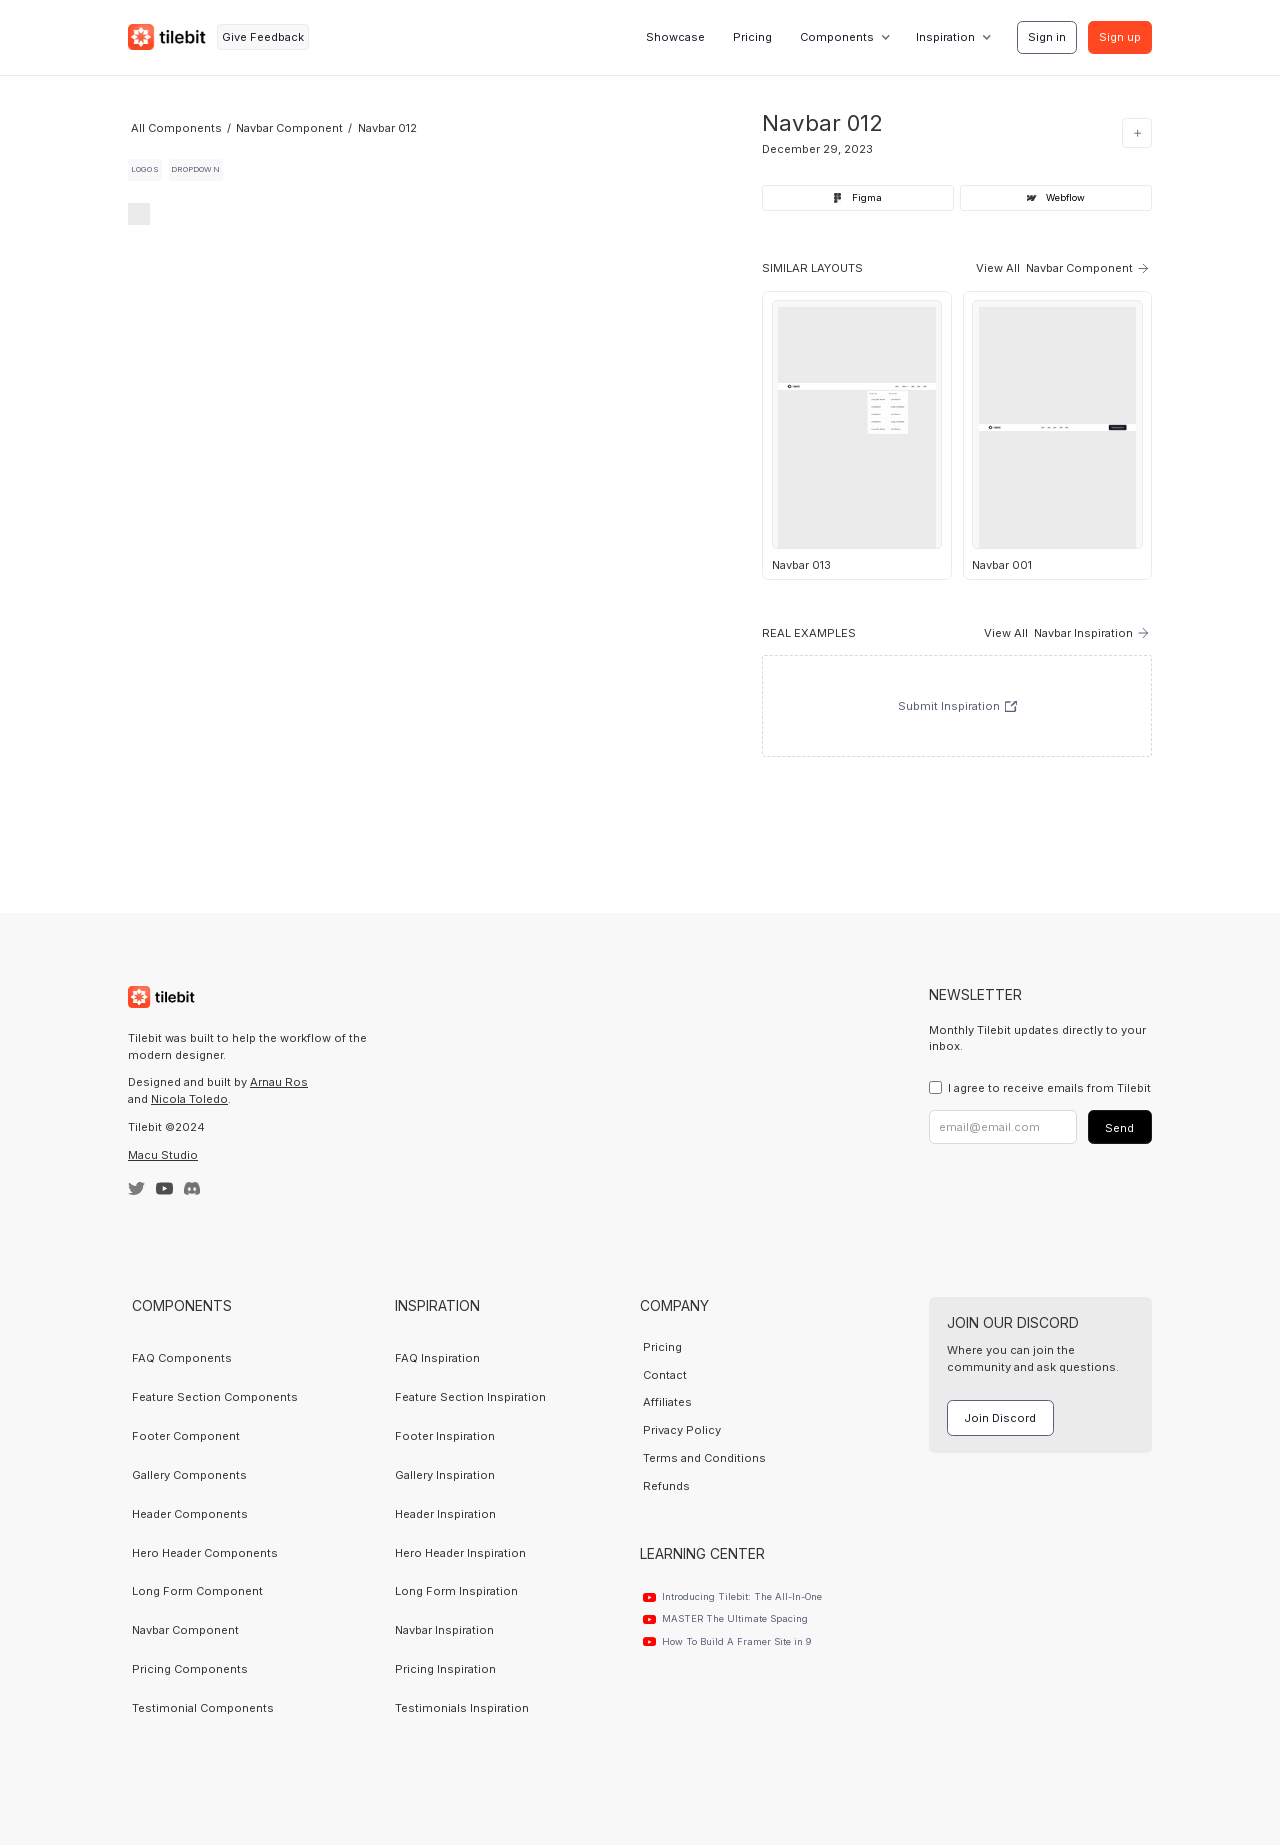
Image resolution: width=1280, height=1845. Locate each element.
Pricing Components (190, 1669)
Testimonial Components (203, 1708)
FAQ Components (182, 1358)
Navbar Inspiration (444, 1630)
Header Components (190, 1514)
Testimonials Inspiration (462, 1708)
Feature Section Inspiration (470, 1397)
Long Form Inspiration (456, 1591)
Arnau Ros (279, 1082)
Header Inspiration (445, 1514)
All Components (176, 128)
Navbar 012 (387, 128)
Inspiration (945, 37)
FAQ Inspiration (437, 1358)
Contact (665, 1375)
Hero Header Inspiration (460, 1553)
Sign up (1120, 37)
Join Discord (1000, 1418)
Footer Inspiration (445, 1436)
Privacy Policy (682, 1430)
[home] (167, 37)
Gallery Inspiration (445, 1475)
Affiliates (667, 1402)
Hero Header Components (205, 1553)
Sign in (1047, 37)
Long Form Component (197, 1591)
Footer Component (186, 1436)
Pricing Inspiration (445, 1669)
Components (837, 37)
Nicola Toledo (189, 1099)
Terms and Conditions (704, 1458)
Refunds (666, 1486)
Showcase (675, 37)
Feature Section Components (215, 1397)
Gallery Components (189, 1475)
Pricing (752, 37)
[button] (843, 37)
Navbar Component (289, 128)
